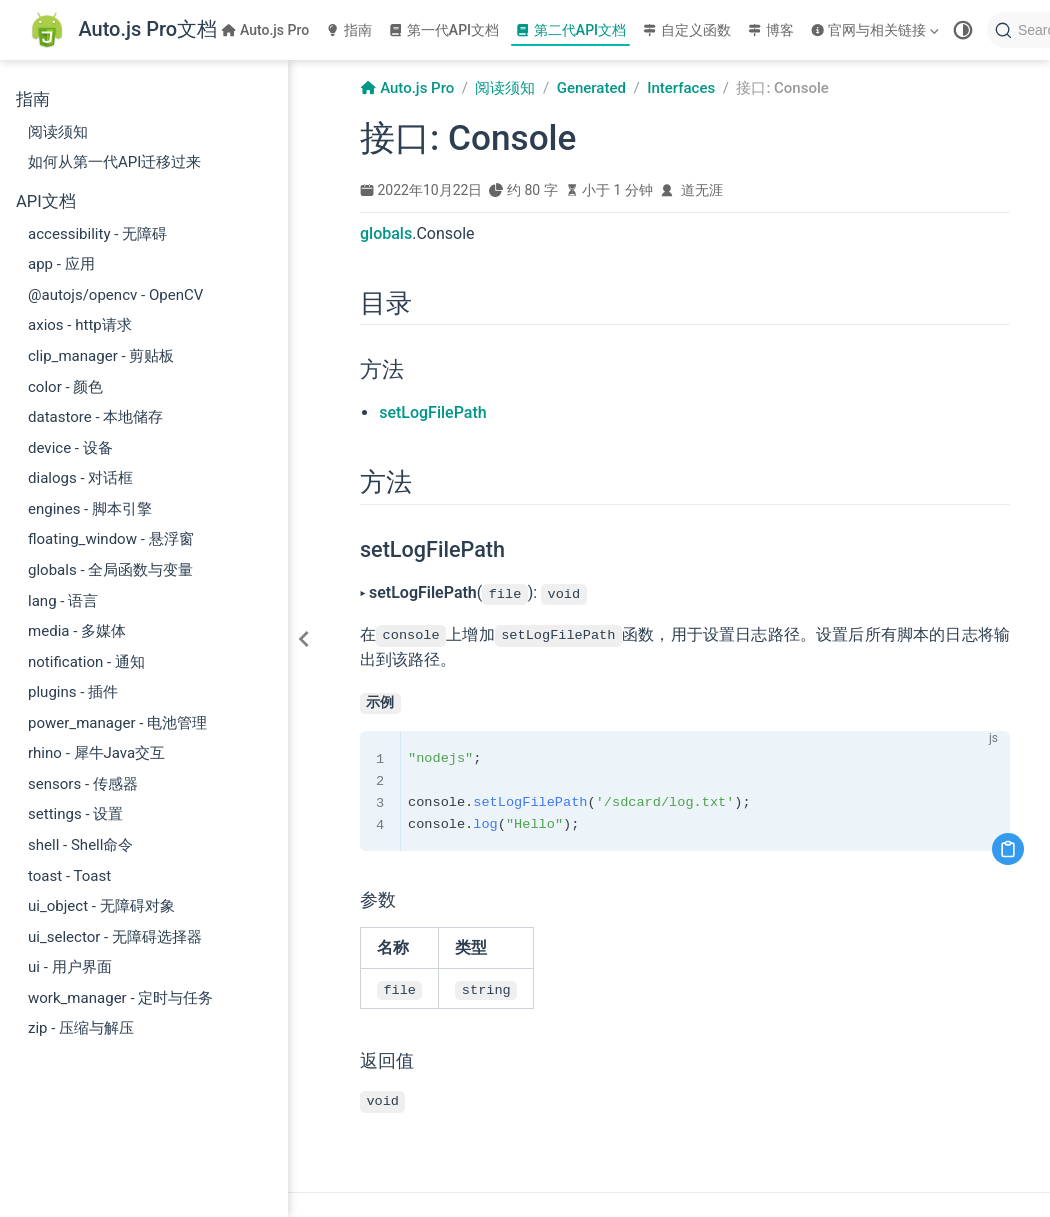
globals (386, 233)
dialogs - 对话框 (80, 478)
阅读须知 (58, 132)
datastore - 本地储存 (95, 417)
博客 (770, 30)
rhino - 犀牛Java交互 (96, 753)
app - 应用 (61, 264)
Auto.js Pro (265, 30)
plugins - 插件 (73, 692)
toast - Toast (69, 876)
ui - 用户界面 (70, 967)
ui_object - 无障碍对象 (101, 906)
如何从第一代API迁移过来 (114, 162)
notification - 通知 (86, 662)
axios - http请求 (80, 325)
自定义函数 (686, 30)
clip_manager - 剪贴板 (101, 356)
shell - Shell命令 (80, 845)
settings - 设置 (75, 814)
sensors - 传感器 (83, 784)
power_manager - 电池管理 (117, 723)
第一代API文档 (443, 30)
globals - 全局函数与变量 (110, 570)
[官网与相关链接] (877, 30)
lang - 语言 (63, 601)
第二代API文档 (570, 30)
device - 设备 (70, 448)
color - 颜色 (65, 387)
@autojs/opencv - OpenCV (115, 295)
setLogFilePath (432, 412)
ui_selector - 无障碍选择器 (115, 937)
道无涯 (702, 190)
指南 (348, 30)
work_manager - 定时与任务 (120, 998)
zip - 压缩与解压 (81, 1028)
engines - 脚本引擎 (90, 509)
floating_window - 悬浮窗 (111, 539)
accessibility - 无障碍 (97, 234)
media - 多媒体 (77, 631)
